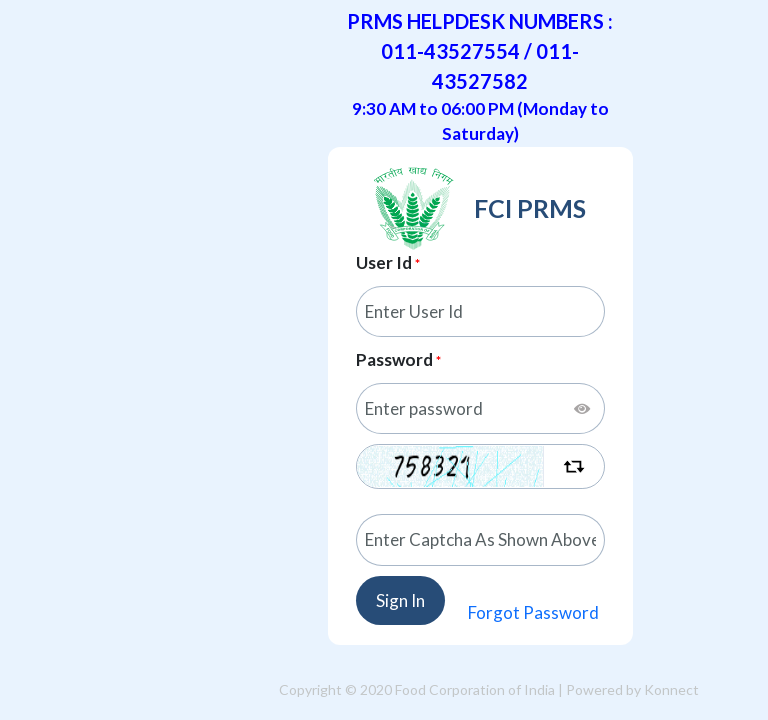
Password (394, 359)
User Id (384, 262)
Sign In (400, 600)
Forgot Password (533, 612)
